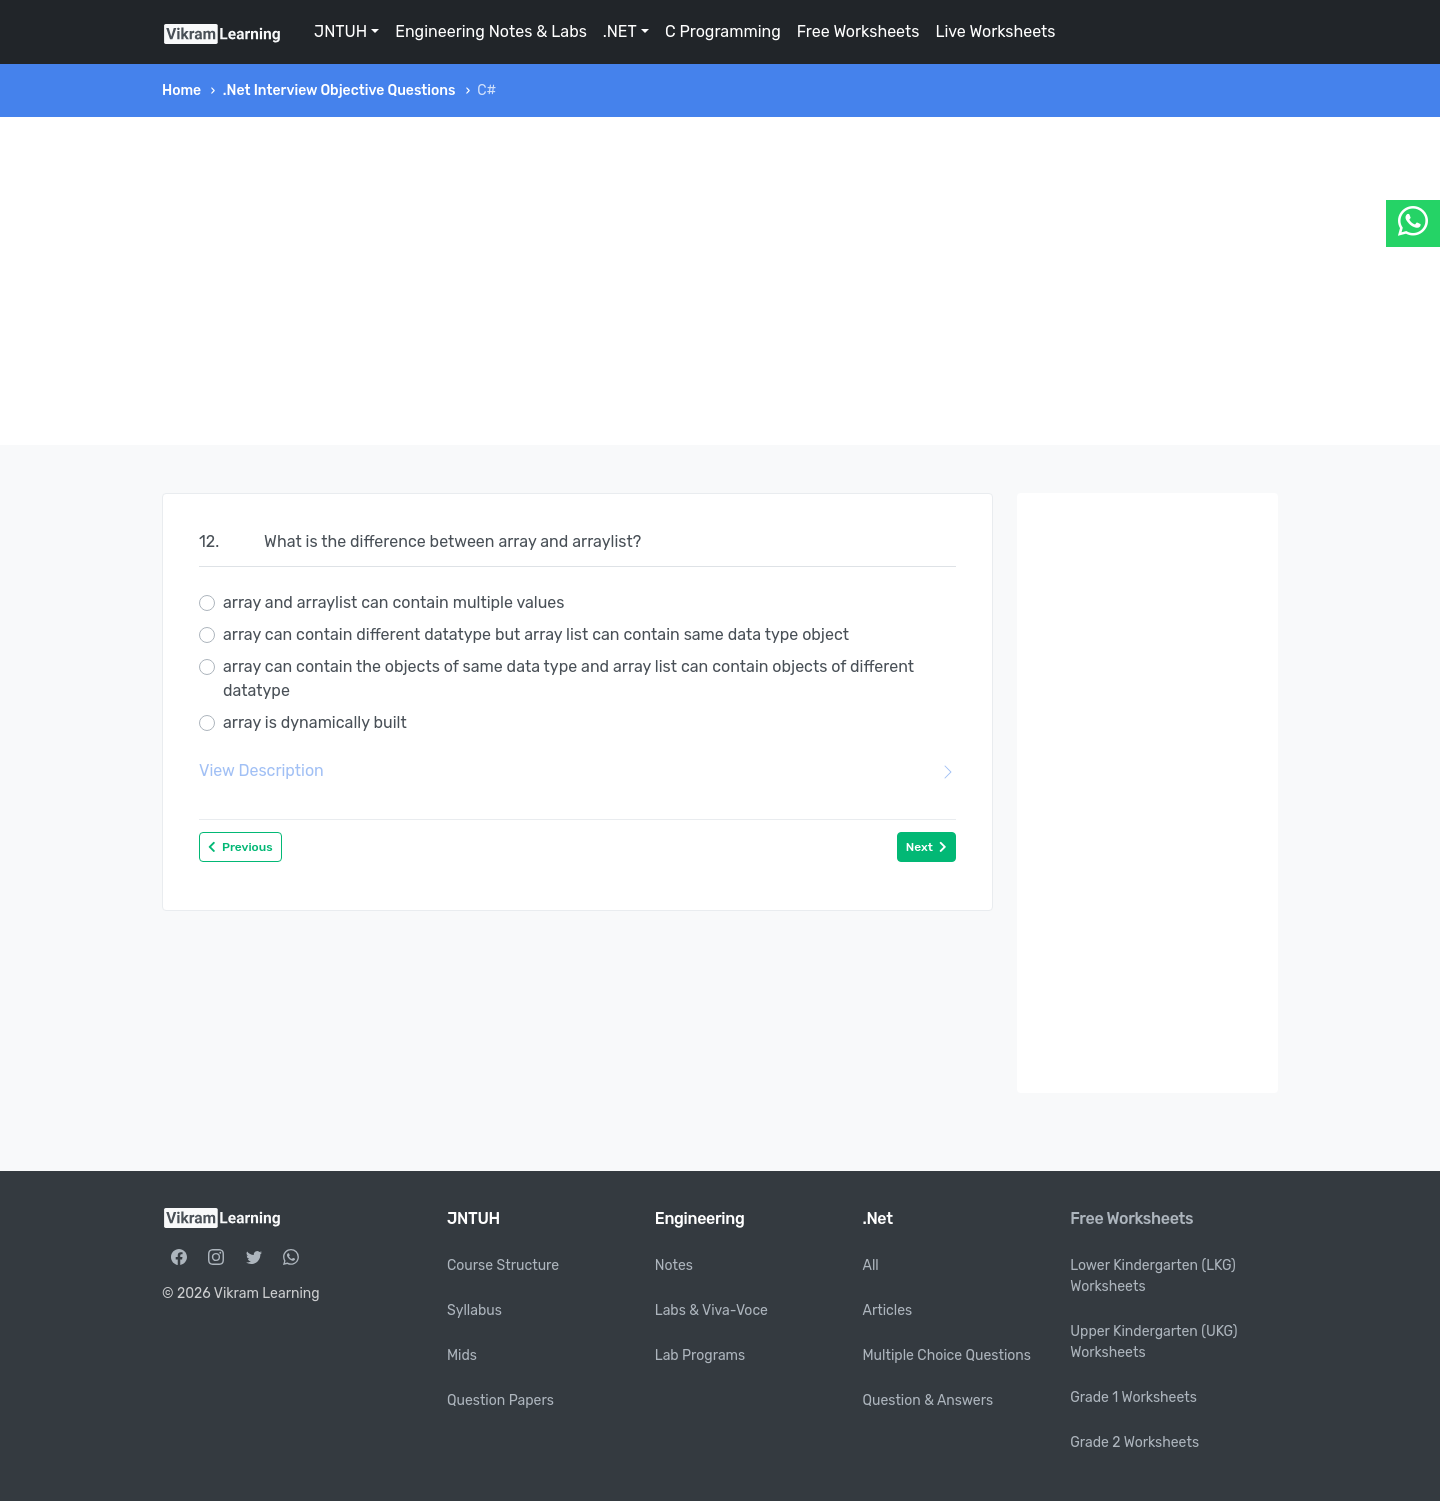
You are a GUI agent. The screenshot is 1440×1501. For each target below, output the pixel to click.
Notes (674, 1265)
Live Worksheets (995, 31)
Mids (462, 1355)
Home (181, 90)
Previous (240, 847)
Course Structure (503, 1265)
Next (926, 847)
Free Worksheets (858, 31)
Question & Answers (928, 1400)
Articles (888, 1310)
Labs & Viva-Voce (711, 1310)
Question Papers (500, 1400)
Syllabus (474, 1310)
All (871, 1265)
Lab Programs (700, 1355)
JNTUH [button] (340, 31)
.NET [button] (620, 31)
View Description (577, 771)
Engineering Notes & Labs (491, 31)
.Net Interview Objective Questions (339, 90)
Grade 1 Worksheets (1133, 1397)
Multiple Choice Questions (947, 1355)
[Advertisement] (720, 281)
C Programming (723, 31)
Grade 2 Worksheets (1134, 1442)
